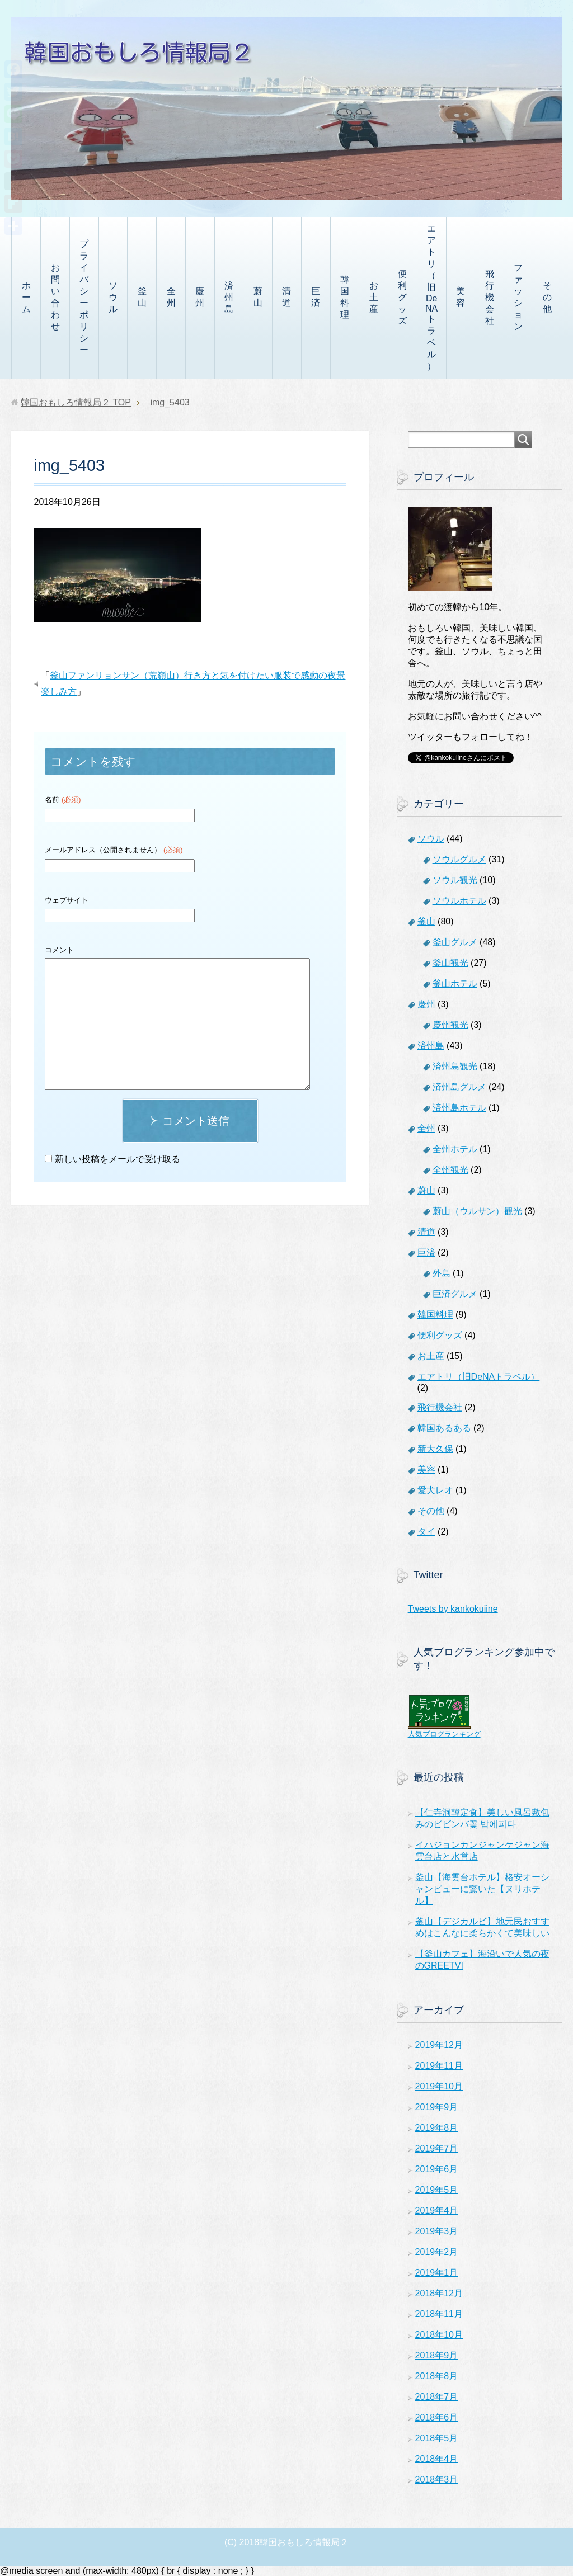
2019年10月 (439, 2086)
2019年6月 (436, 2169)
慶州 (199, 297)
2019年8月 (436, 2127)
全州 (171, 297)
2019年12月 (439, 2045)
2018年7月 (436, 2397)
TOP (76, 402)
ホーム (26, 297)
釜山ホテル (455, 983)
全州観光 (450, 1169)
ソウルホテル (459, 900)
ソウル (113, 297)
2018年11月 (439, 2314)
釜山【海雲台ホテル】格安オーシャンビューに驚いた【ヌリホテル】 (482, 1888)
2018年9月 (436, 2355)
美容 (460, 297)
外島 (441, 1273)
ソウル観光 (455, 880)
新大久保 (435, 1449)
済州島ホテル (459, 1107)
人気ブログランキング (444, 1734)
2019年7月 (436, 2148)
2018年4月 (436, 2459)
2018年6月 (436, 2417)
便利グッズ (402, 297)
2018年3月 (436, 2479)
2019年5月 (436, 2190)
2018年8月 (436, 2376)
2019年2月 (436, 2252)
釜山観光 (450, 963)
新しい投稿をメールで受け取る (117, 1159)
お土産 (373, 297)
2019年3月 (436, 2231)
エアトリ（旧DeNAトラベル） (431, 297)
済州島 (228, 297)
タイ (426, 1531)
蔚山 (257, 297)
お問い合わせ (55, 297)
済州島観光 (455, 1066)
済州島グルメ (459, 1087)
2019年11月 (439, 2065)
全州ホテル (455, 1149)
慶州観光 (450, 1025)
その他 (547, 297)
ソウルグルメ (459, 859)
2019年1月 (436, 2272)
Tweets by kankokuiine (453, 1608)
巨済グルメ (455, 1294)
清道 (286, 297)
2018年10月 (439, 2334)
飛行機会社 (489, 297)
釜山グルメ (455, 942)
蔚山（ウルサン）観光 (477, 1211)
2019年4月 (436, 2210)
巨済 (315, 297)
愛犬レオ (435, 1490)
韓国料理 (344, 297)
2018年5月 (436, 2438)
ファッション (518, 297)
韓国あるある (444, 1428)
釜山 (142, 297)
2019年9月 (436, 2107)
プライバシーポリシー (83, 297)
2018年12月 (439, 2293)
